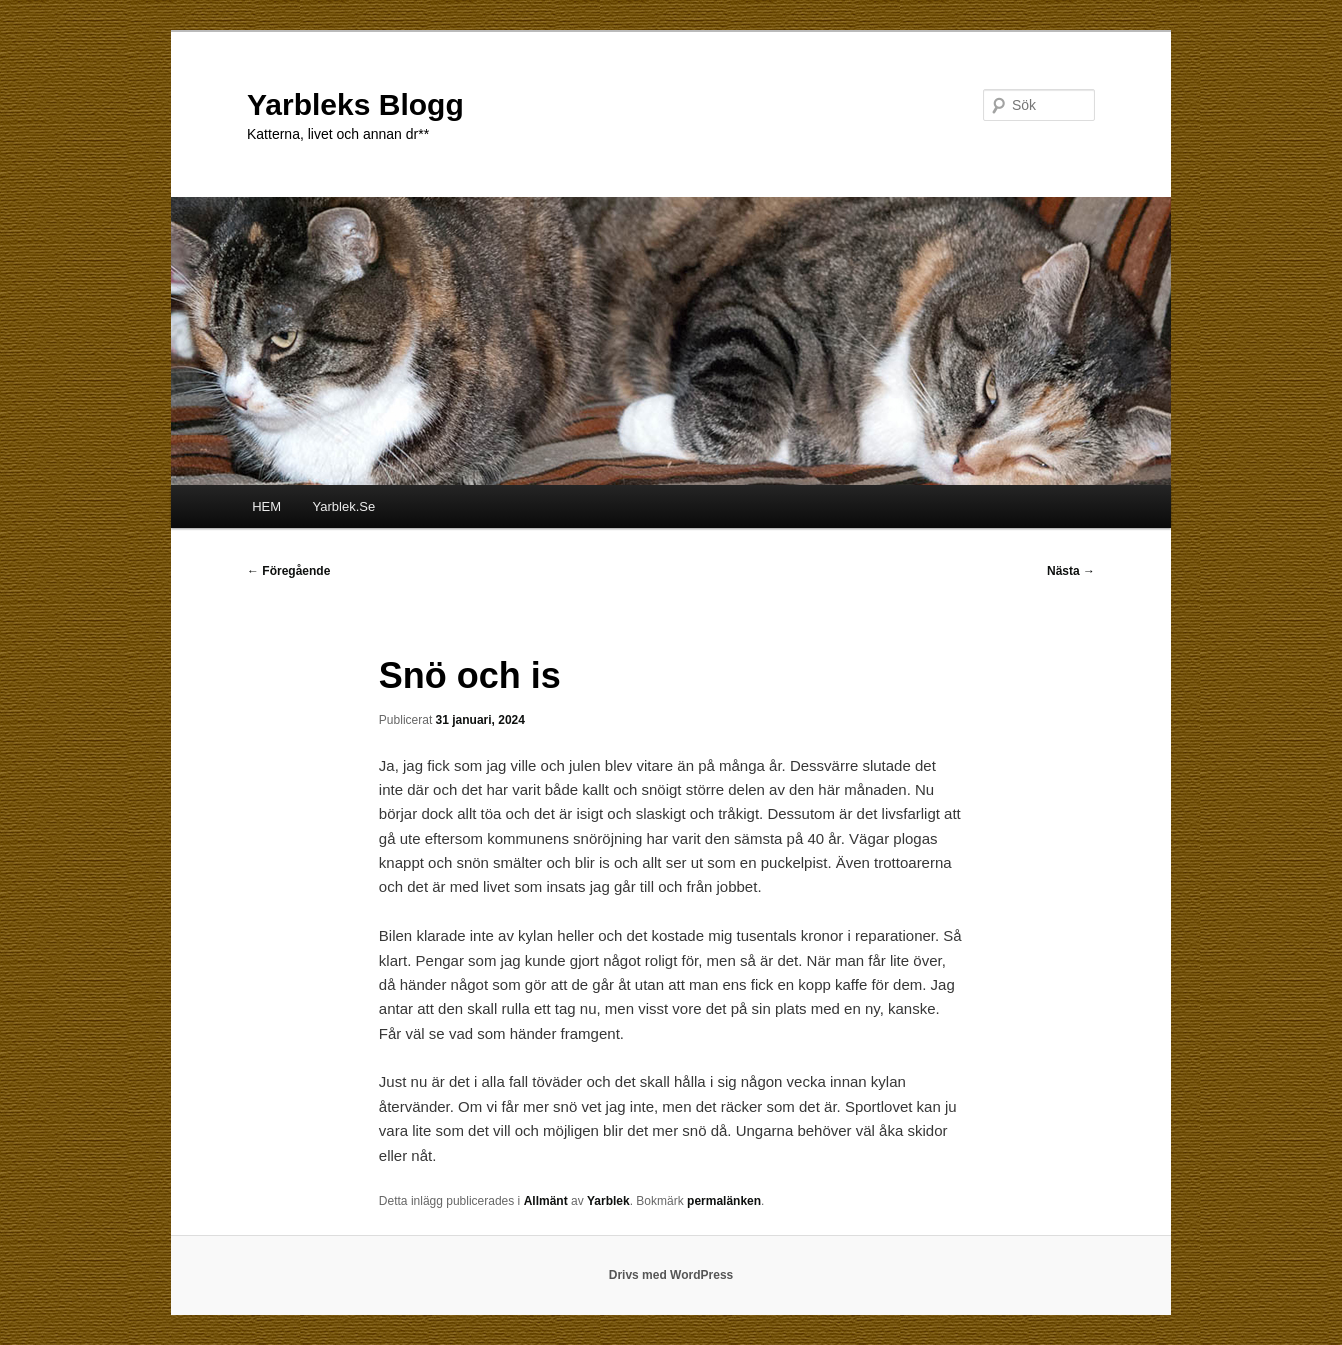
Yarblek (608, 1201)
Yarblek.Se (344, 506)
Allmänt (546, 1201)
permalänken (724, 1201)
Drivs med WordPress (671, 1275)
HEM (266, 506)
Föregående (288, 571)
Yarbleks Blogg (355, 104)
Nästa (1071, 571)
